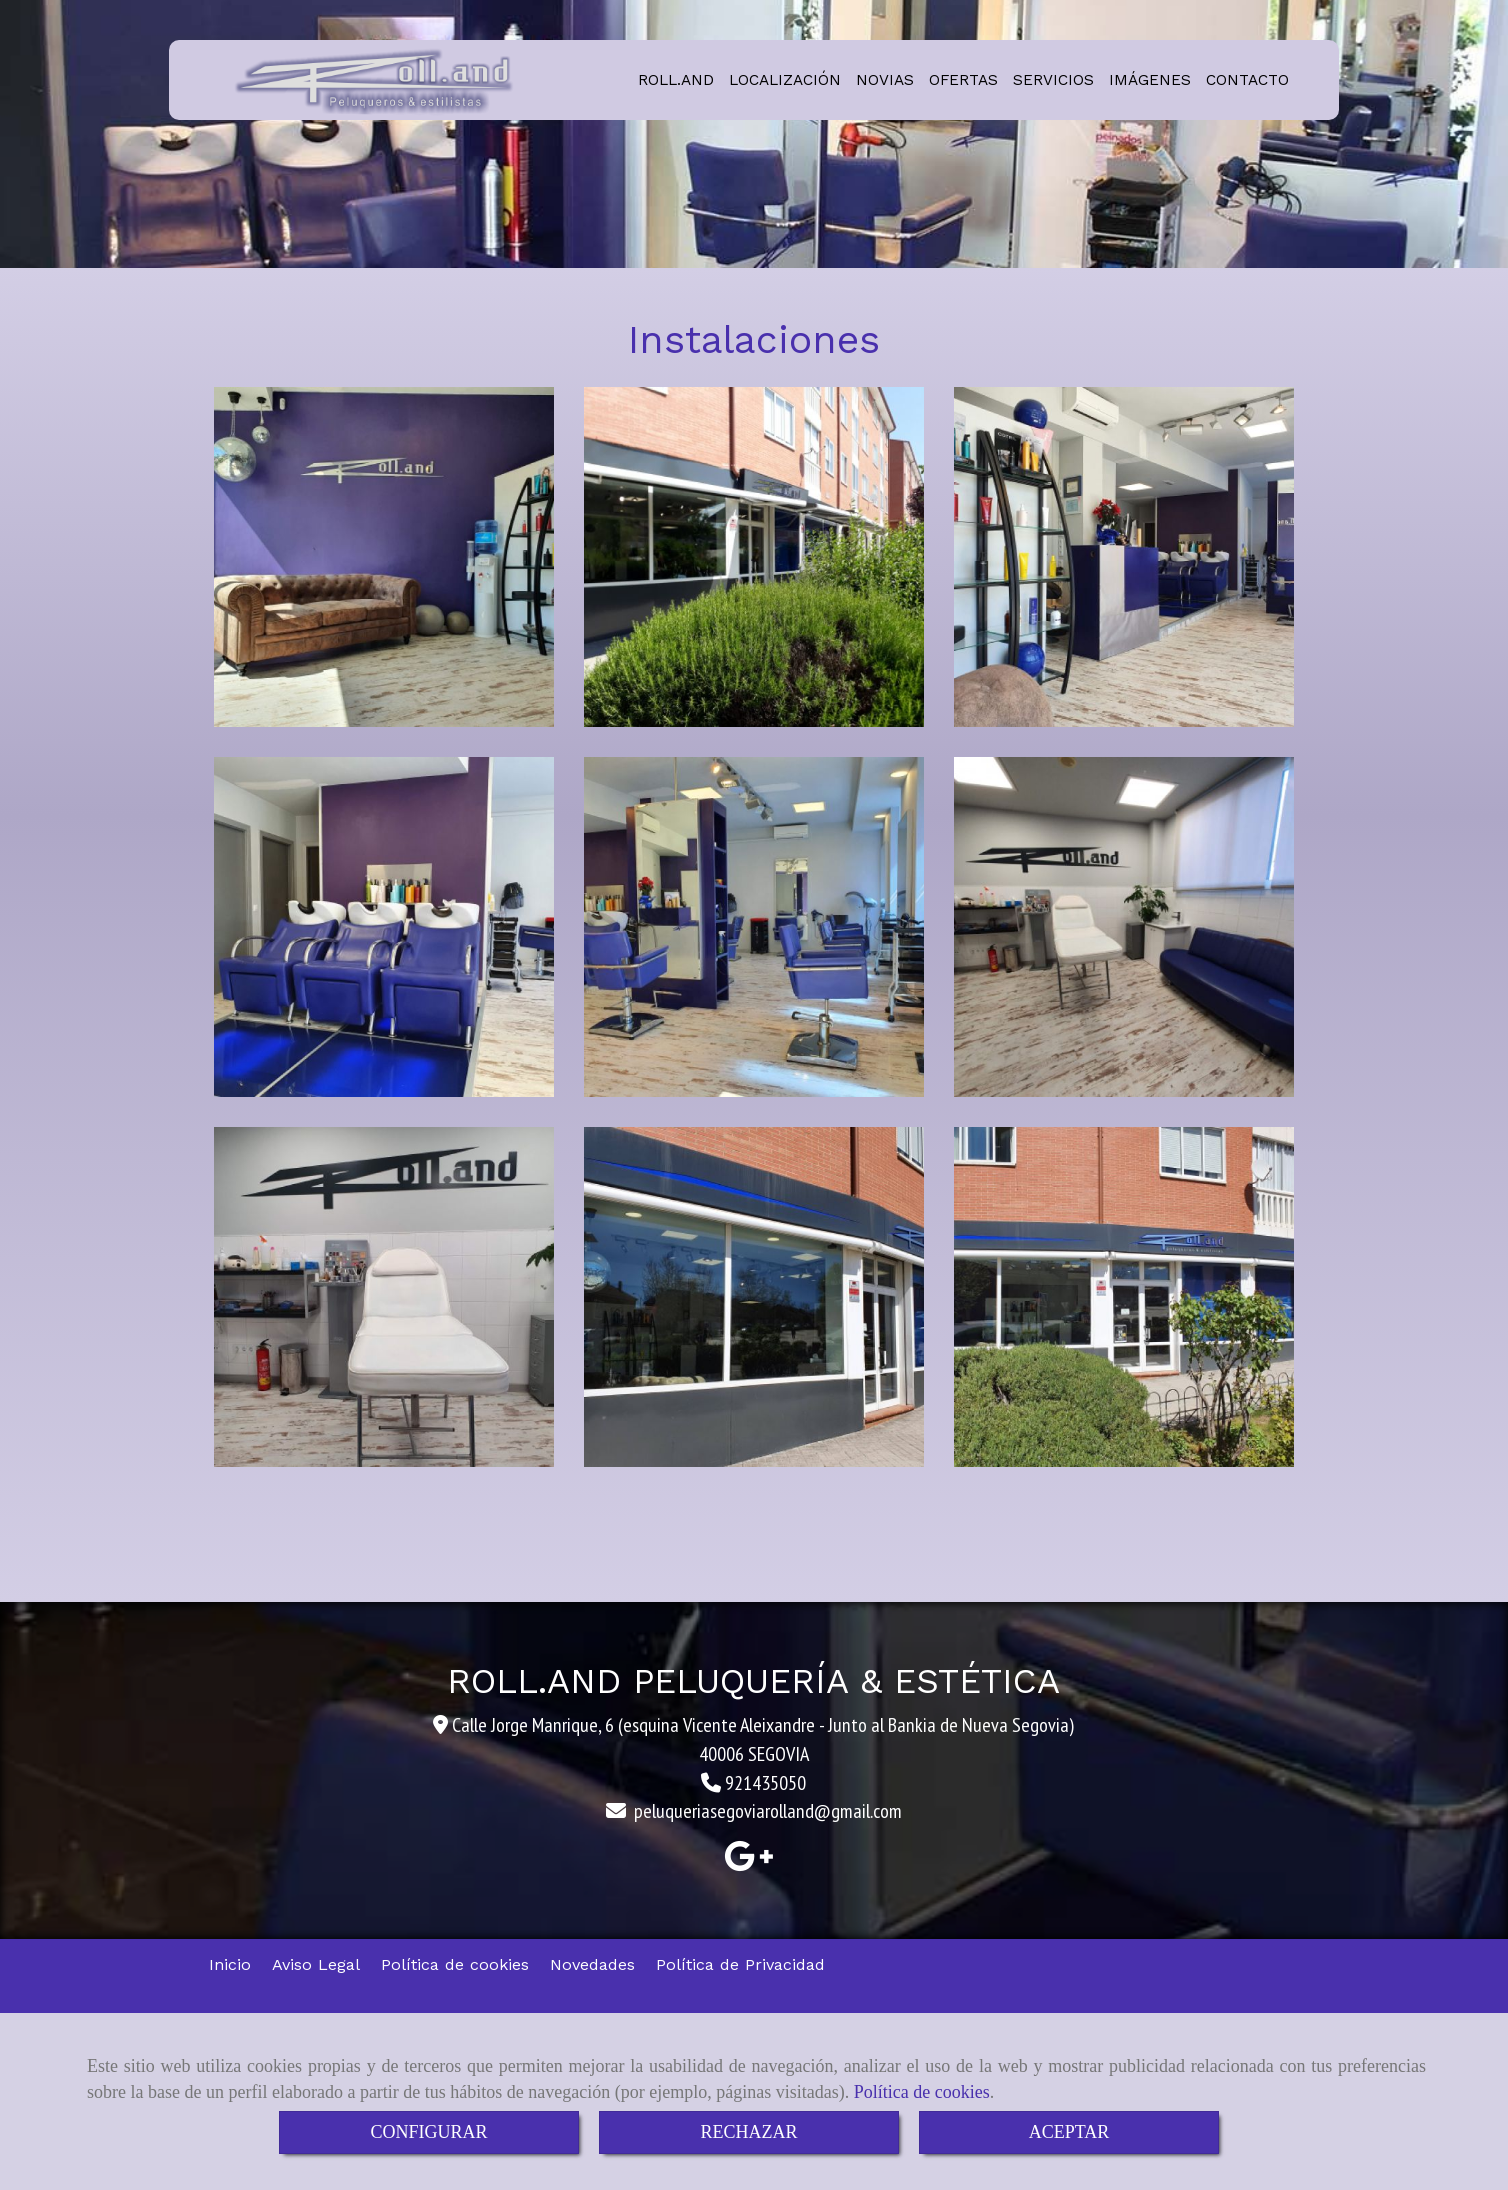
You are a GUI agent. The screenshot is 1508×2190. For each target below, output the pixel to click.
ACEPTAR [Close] (1069, 2132)
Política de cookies (922, 2092)
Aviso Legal (316, 1964)
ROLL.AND (676, 80)
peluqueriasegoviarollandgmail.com (768, 1811)
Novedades (592, 1964)
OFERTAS (963, 80)
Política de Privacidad (740, 1964)
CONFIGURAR (428, 2132)
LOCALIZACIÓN (785, 80)
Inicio (230, 1964)
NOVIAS (885, 80)
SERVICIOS (1053, 80)
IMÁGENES (1150, 80)
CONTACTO (1247, 80)
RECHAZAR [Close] (748, 2132)
